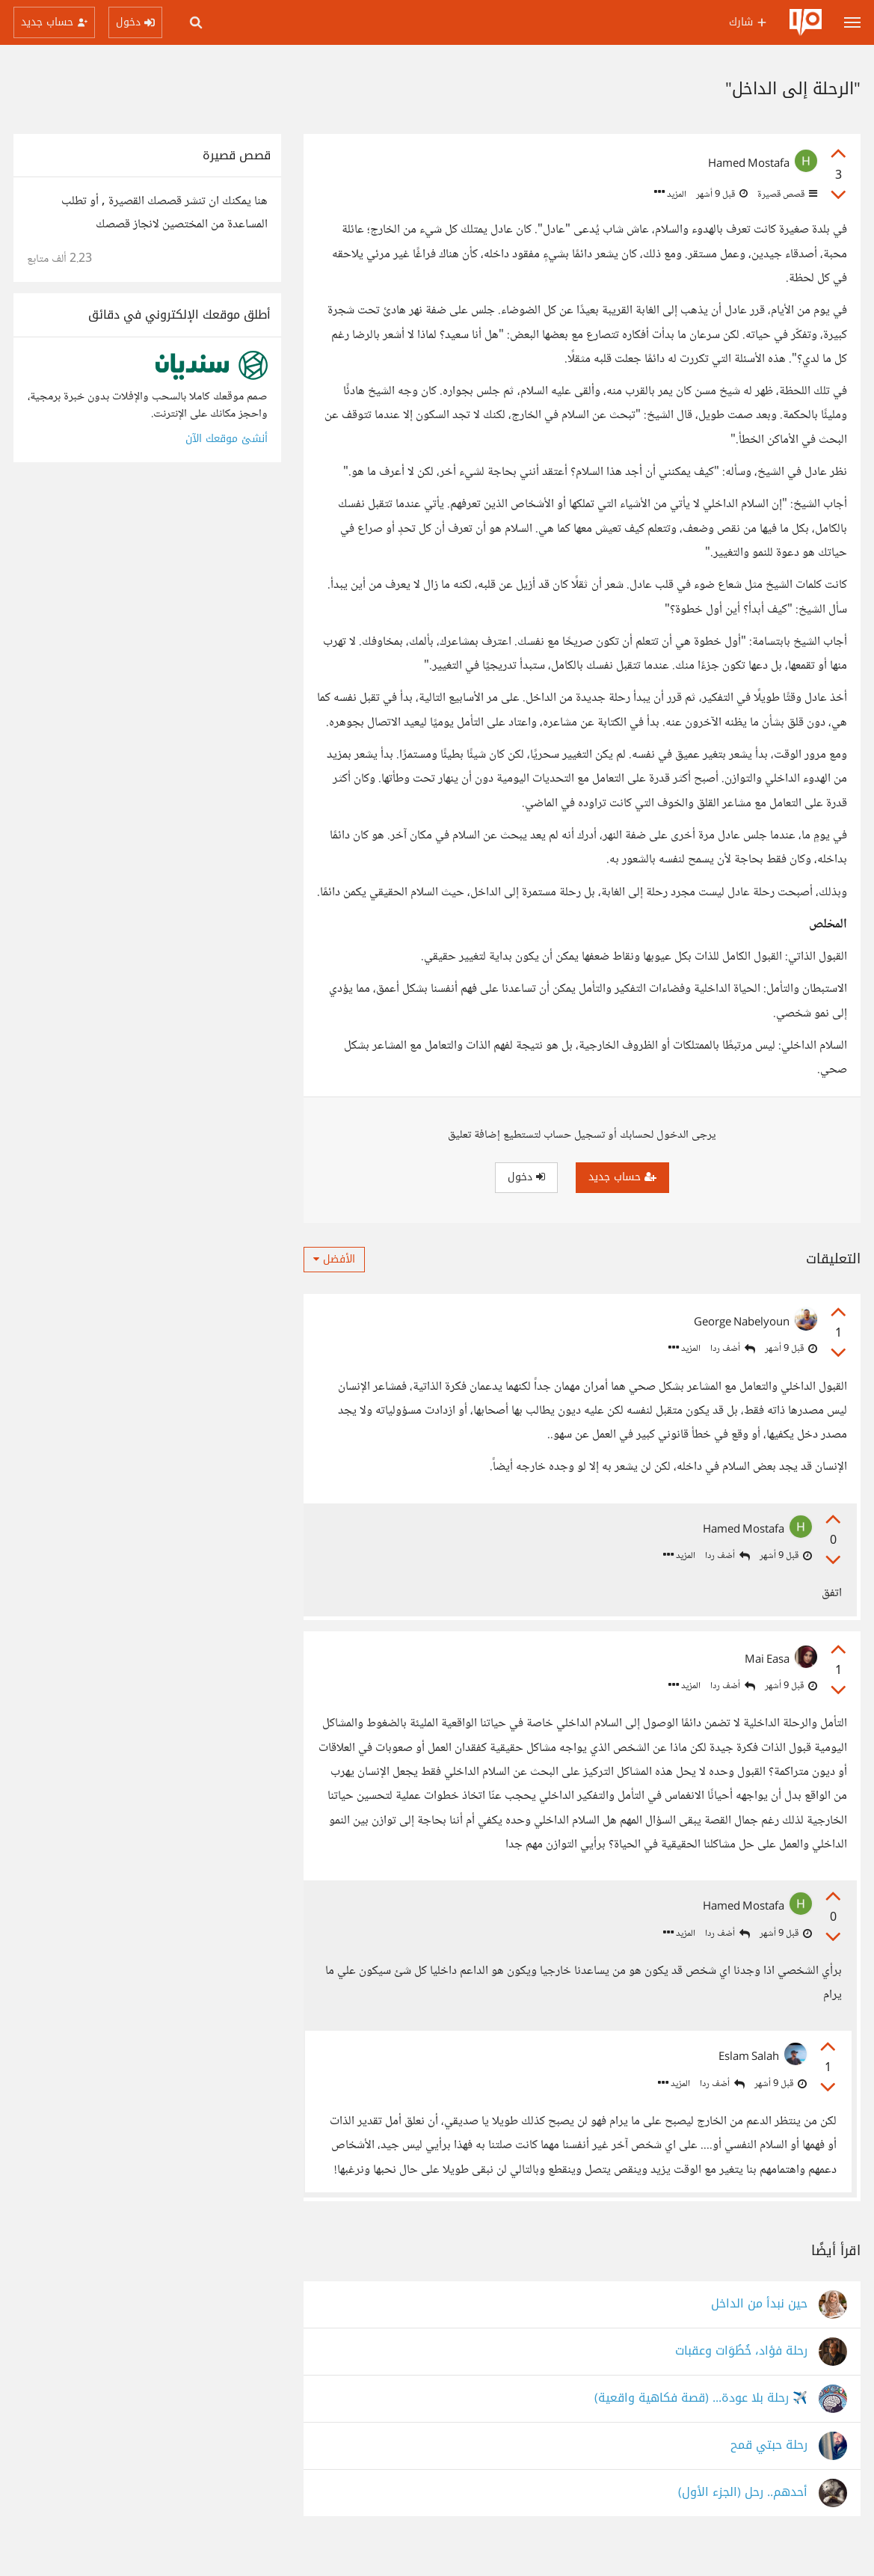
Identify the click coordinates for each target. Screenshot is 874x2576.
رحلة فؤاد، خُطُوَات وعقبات (741, 2376)
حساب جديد (622, 1177)
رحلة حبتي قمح (768, 2470)
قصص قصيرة (786, 194)
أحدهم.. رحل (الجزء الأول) (742, 2517)
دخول (526, 1177)
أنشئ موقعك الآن (226, 439)
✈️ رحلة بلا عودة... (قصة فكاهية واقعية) (700, 2423)
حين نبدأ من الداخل (759, 2328)
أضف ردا (732, 1349)
